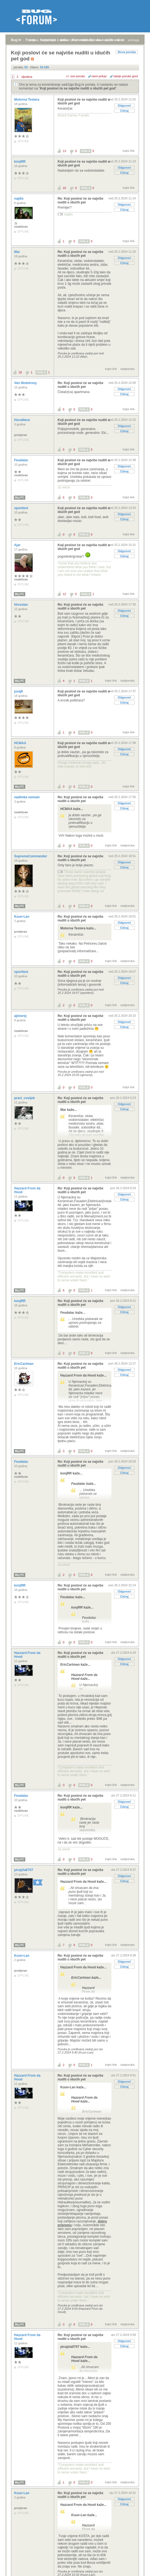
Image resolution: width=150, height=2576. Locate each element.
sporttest (21, 508)
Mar (17, 252)
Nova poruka (127, 52)
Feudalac (21, 460)
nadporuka (127, 368)
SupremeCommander (31, 856)
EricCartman (24, 1364)
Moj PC (19, 497)
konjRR (20, 161)
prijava (33, 40)
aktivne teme (68, 40)
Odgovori (124, 105)
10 (64, 188)
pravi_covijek (25, 1098)
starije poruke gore (125, 76)
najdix (19, 198)
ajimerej (20, 1016)
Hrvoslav (21, 605)
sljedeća (26, 76)
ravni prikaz (99, 76)
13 (64, 151)
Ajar (17, 545)
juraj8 (19, 691)
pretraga (133, 40)
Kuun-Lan (22, 917)
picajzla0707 (24, 1870)
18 (20, 372)
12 (64, 594)
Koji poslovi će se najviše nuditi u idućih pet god (77, 88)
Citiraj (124, 110)
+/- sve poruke (75, 76)
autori (121, 40)
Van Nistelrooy (26, 383)
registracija (49, 40)
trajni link (129, 150)
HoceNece (22, 420)
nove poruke (105, 40)
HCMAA (20, 743)
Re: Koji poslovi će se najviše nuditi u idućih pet (80, 200)
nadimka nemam (27, 797)
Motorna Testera (27, 99)
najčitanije (86, 40)
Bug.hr (16, 40)
